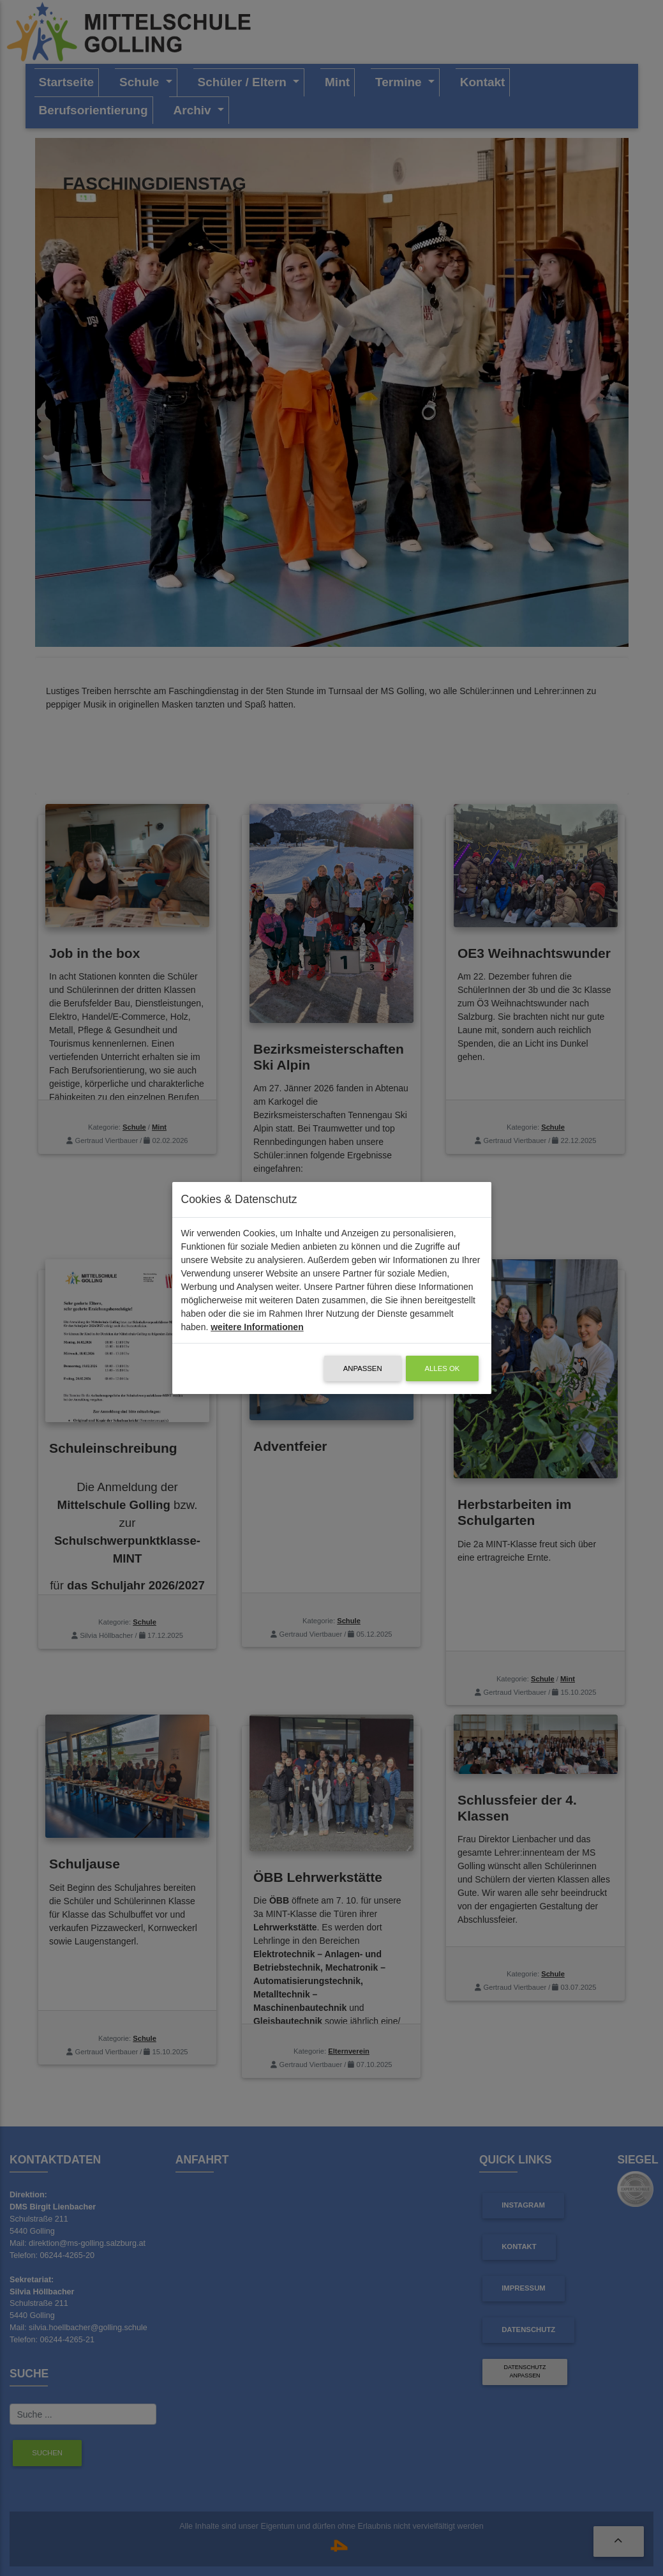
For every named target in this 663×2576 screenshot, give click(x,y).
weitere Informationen (257, 1327)
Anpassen (362, 1368)
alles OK (442, 1368)
